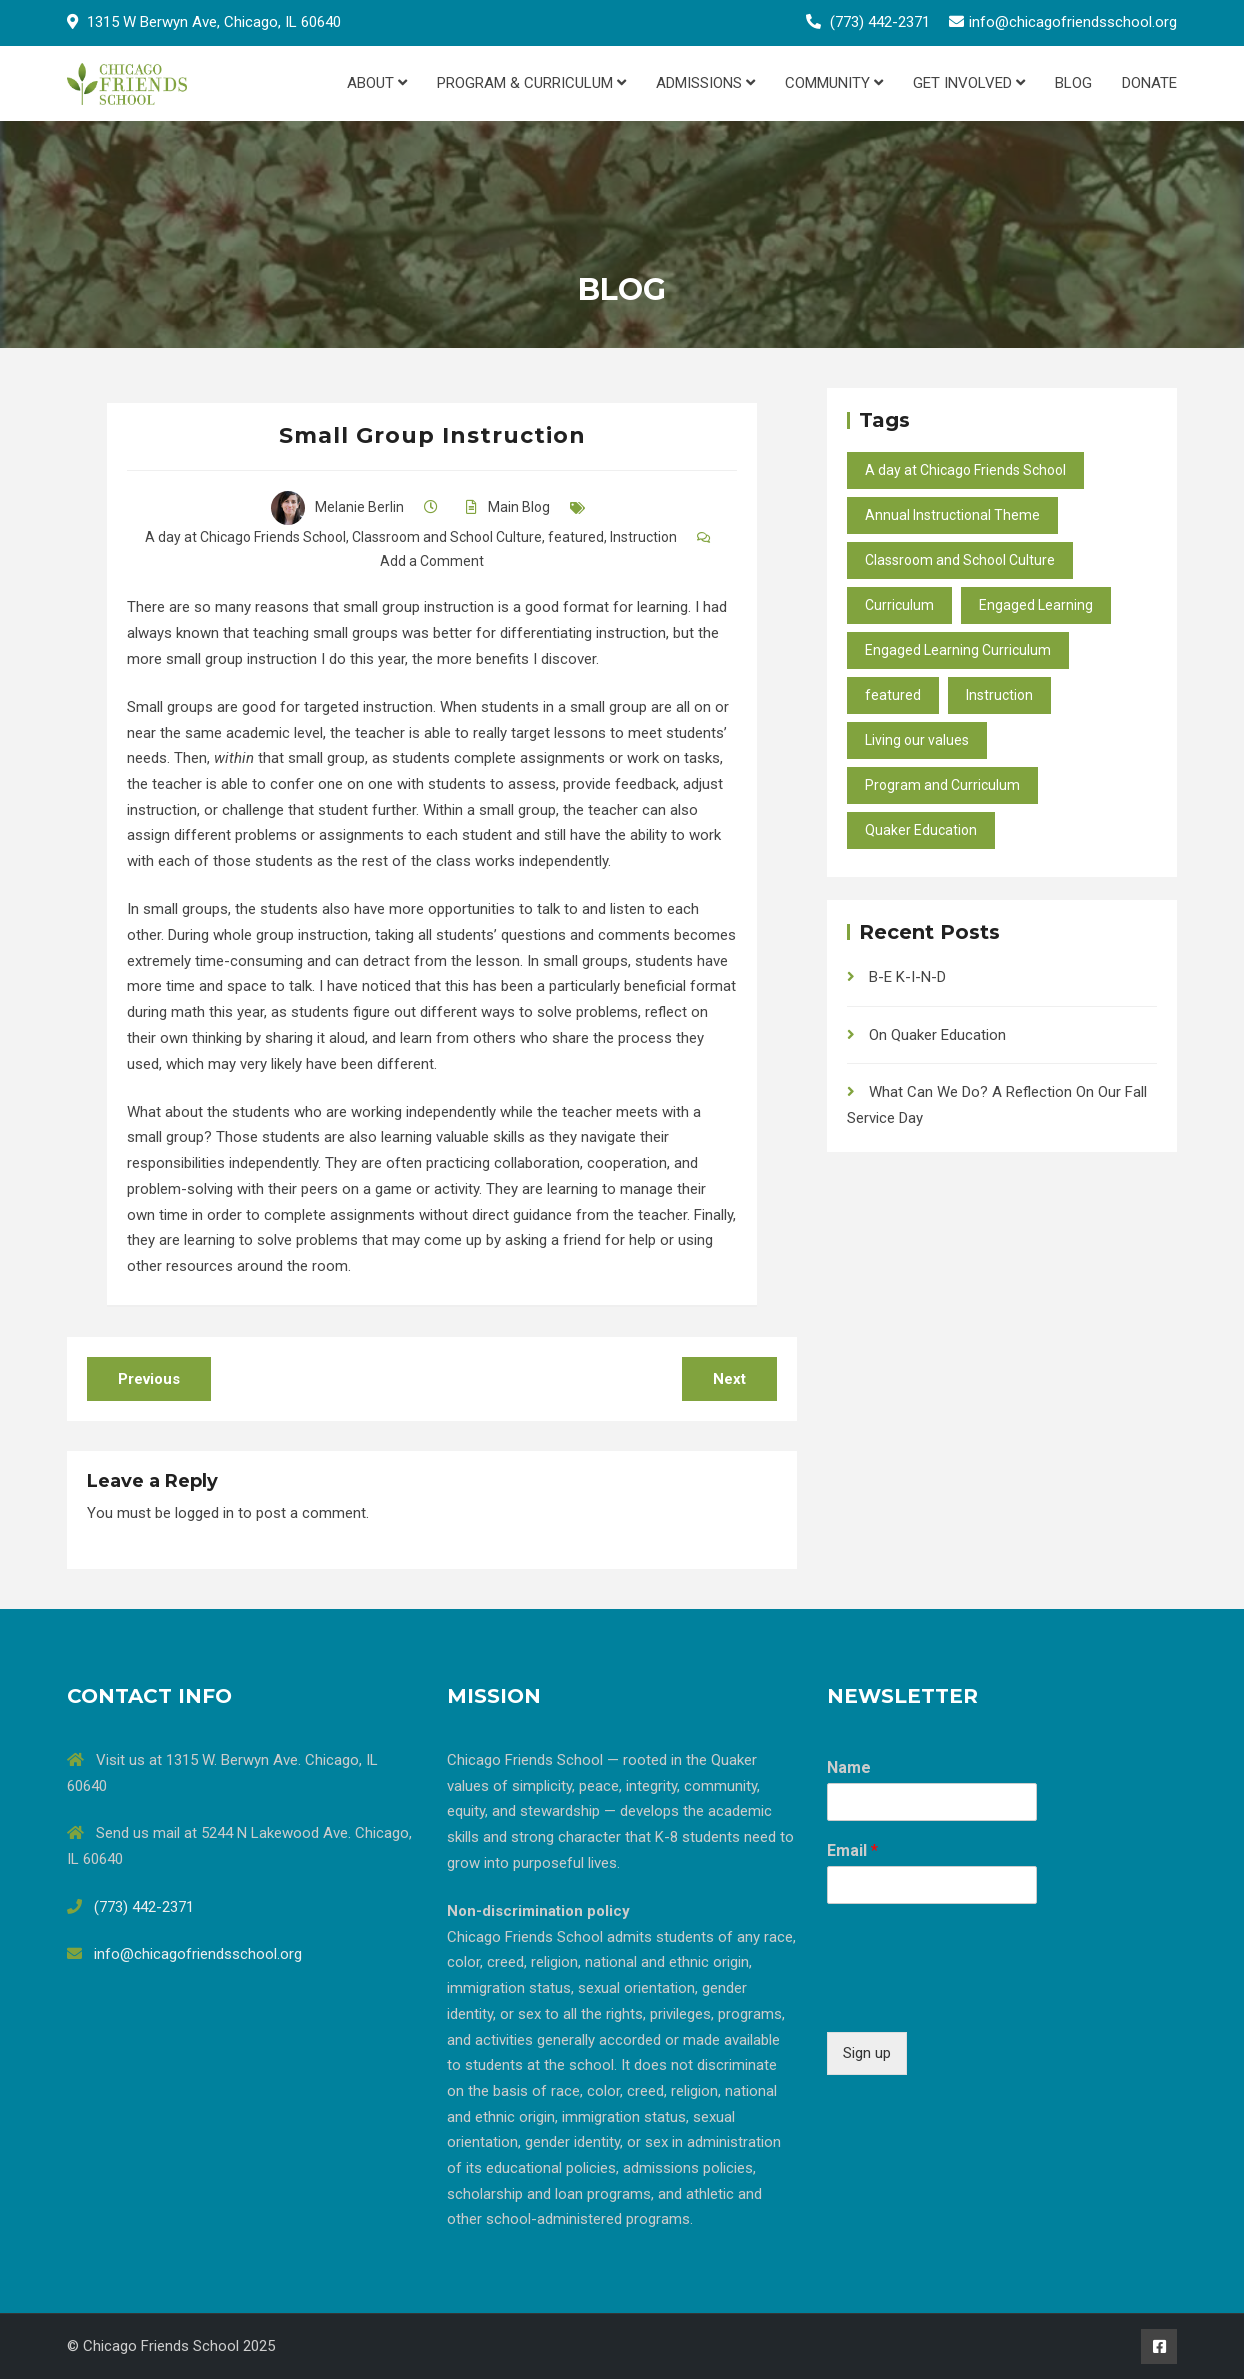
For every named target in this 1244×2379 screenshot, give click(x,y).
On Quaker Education (937, 1035)
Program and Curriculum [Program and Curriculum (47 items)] (942, 785)
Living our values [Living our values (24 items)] (917, 740)
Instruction (643, 537)
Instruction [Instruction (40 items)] (999, 695)
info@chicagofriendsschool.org (1073, 22)
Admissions (705, 83)
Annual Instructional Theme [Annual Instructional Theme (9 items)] (952, 515)
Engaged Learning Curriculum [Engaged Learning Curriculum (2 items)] (958, 650)
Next (729, 1379)
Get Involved (969, 83)
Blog (1073, 83)
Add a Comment (432, 561)
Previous (149, 1379)
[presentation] (979, 1999)
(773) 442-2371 (880, 22)
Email (852, 1850)
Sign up (867, 2053)
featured (576, 537)
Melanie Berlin (337, 507)
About (377, 83)
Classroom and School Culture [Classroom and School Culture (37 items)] (960, 560)
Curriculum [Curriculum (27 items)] (899, 605)
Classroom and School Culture (447, 537)
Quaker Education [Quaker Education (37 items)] (921, 830)
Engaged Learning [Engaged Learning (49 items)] (1036, 605)
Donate (1149, 83)
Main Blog (519, 507)
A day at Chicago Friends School (245, 537)
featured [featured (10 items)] (893, 695)
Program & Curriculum (531, 83)
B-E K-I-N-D (907, 977)
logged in (204, 1513)
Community (834, 83)
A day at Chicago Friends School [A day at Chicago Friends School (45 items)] (965, 470)
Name (849, 1767)
